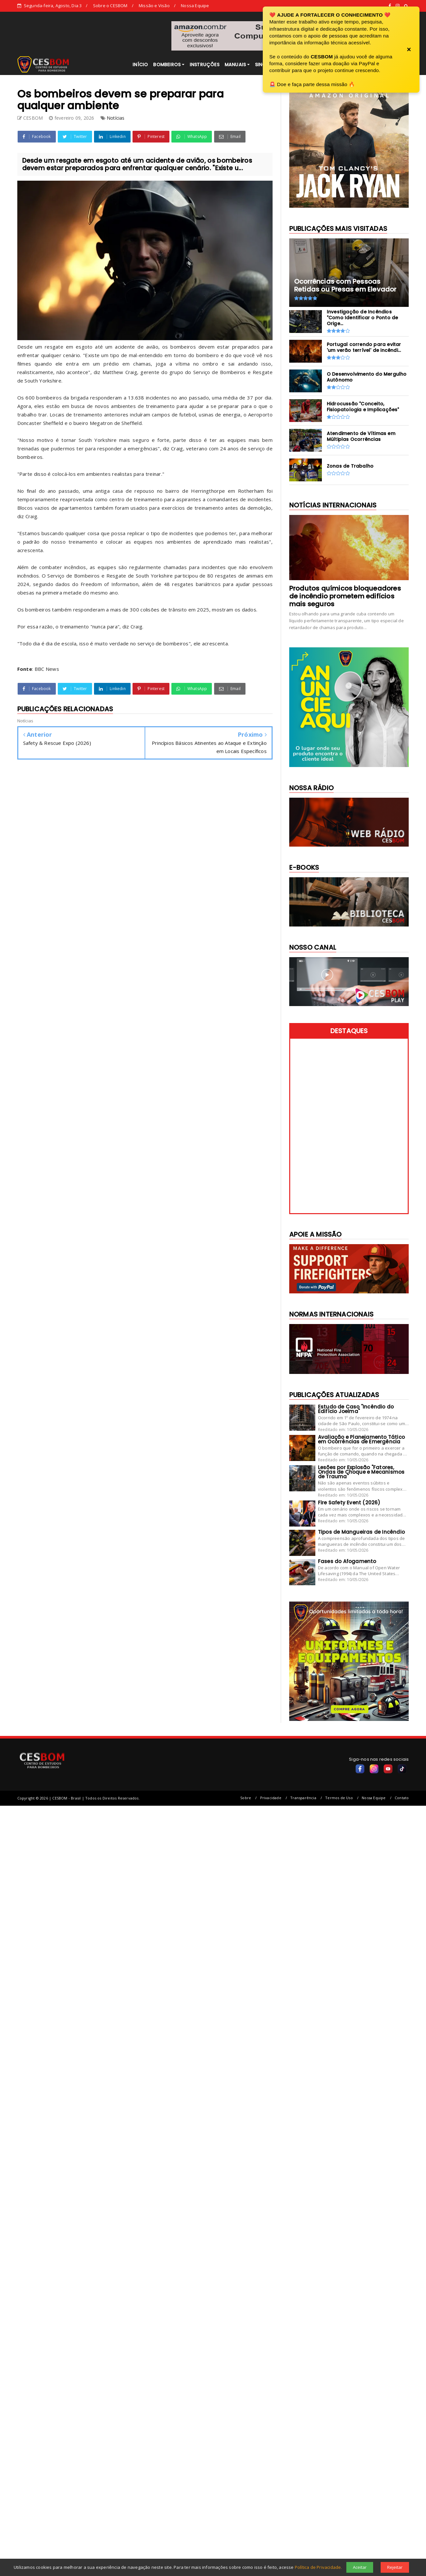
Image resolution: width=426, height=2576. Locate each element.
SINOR (262, 64)
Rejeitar (394, 2567)
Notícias (116, 118)
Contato (402, 1798)
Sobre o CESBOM (110, 5)
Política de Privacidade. (318, 2567)
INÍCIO (140, 64)
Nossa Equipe (195, 5)
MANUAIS (235, 64)
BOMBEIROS (167, 64)
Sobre (245, 1798)
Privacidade (270, 1798)
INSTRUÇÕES (204, 64)
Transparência (303, 1798)
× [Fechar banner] (409, 49)
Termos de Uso (339, 1798)
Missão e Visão (154, 5)
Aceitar (360, 2567)
